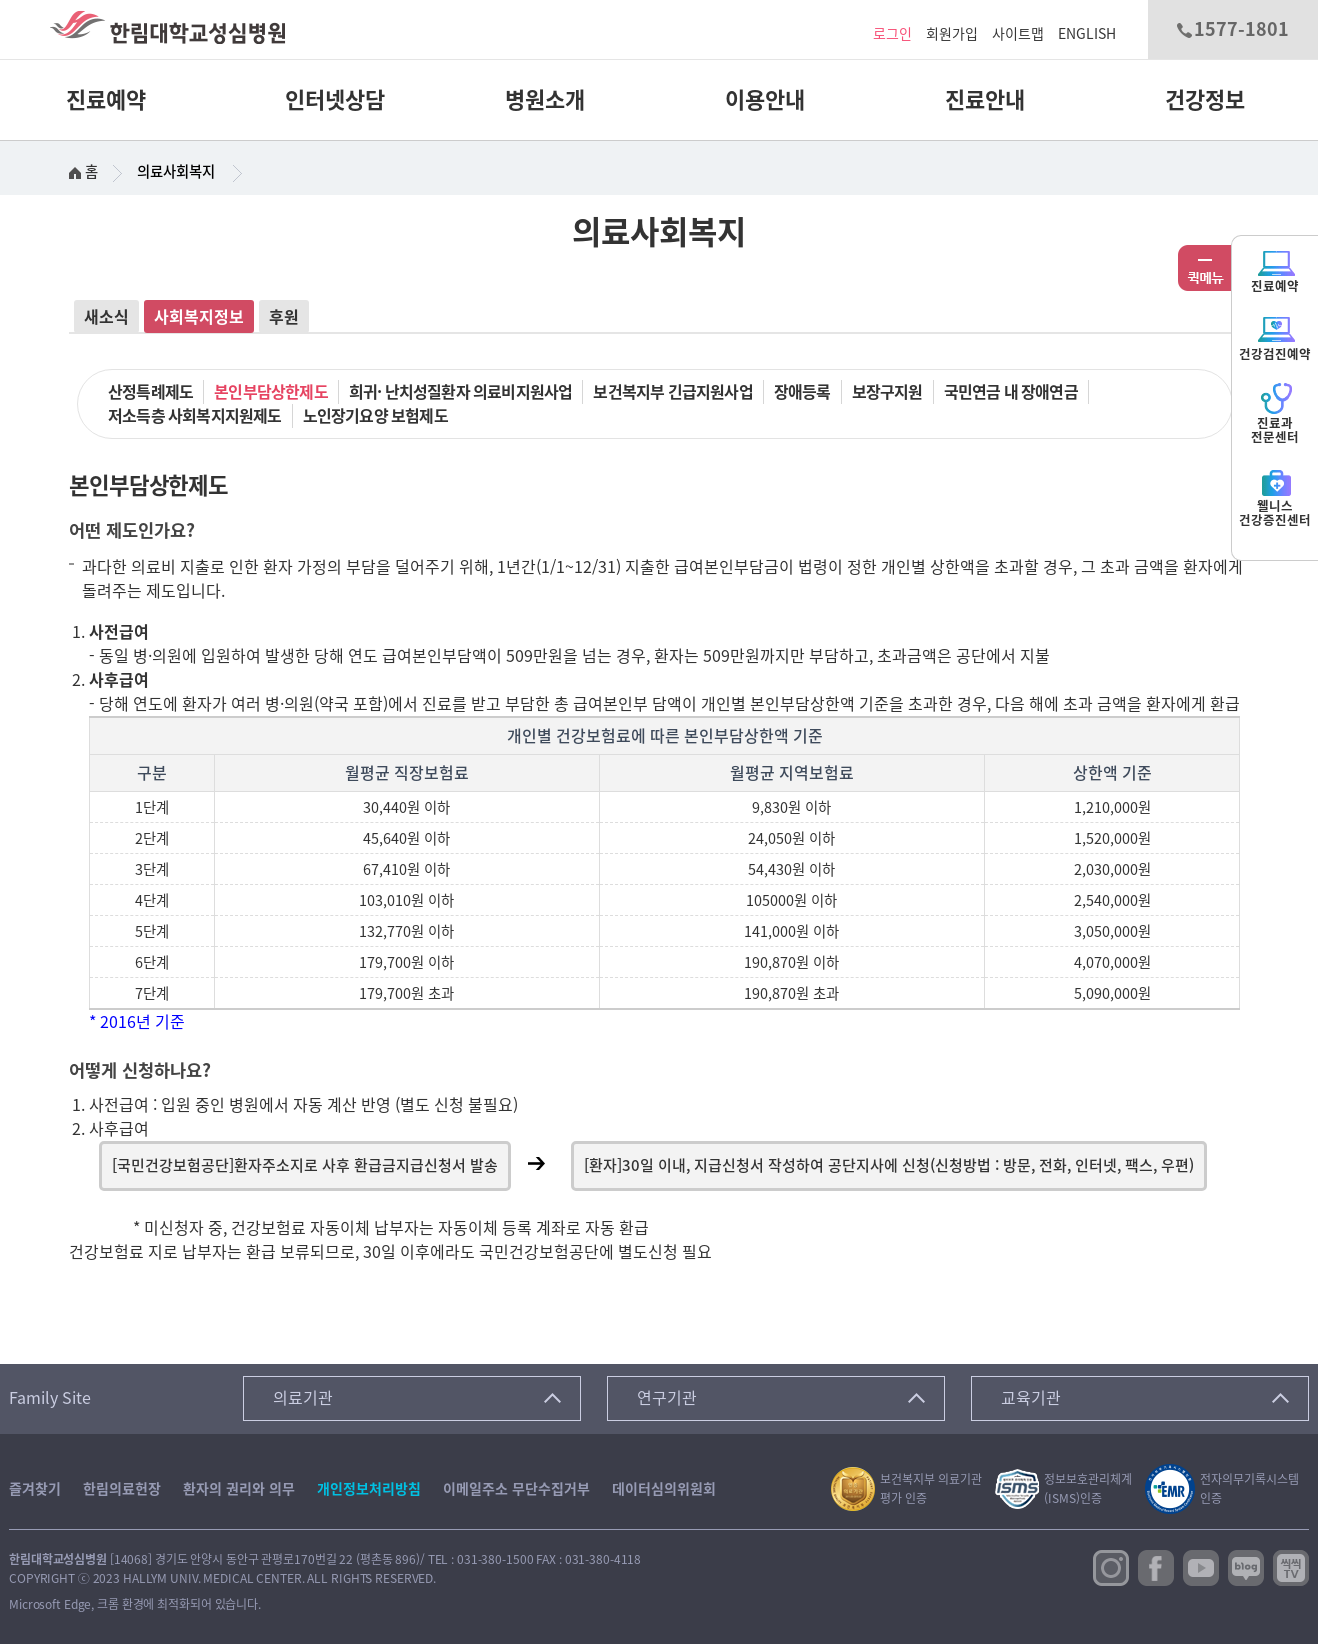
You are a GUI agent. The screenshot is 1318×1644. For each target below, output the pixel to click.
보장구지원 (887, 392)
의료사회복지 (176, 171)
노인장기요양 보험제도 (375, 416)
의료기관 (303, 1398)
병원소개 (545, 100)
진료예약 (106, 100)
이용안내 (765, 100)
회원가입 (952, 34)
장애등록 (802, 392)
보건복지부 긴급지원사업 (672, 392)
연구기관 (667, 1398)
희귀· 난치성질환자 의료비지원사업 (461, 392)
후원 (284, 317)
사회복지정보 (199, 317)
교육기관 (1031, 1398)
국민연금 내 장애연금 (1011, 392)
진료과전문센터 (1275, 413)
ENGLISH (1087, 34)
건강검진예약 (1275, 337)
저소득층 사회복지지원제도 (195, 416)
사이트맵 (1018, 34)
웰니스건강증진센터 (1275, 496)
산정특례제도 (150, 392)
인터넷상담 (335, 100)
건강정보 (1205, 100)
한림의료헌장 (122, 1489)
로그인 (892, 34)
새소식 (106, 317)
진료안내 (985, 100)
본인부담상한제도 (271, 392)
